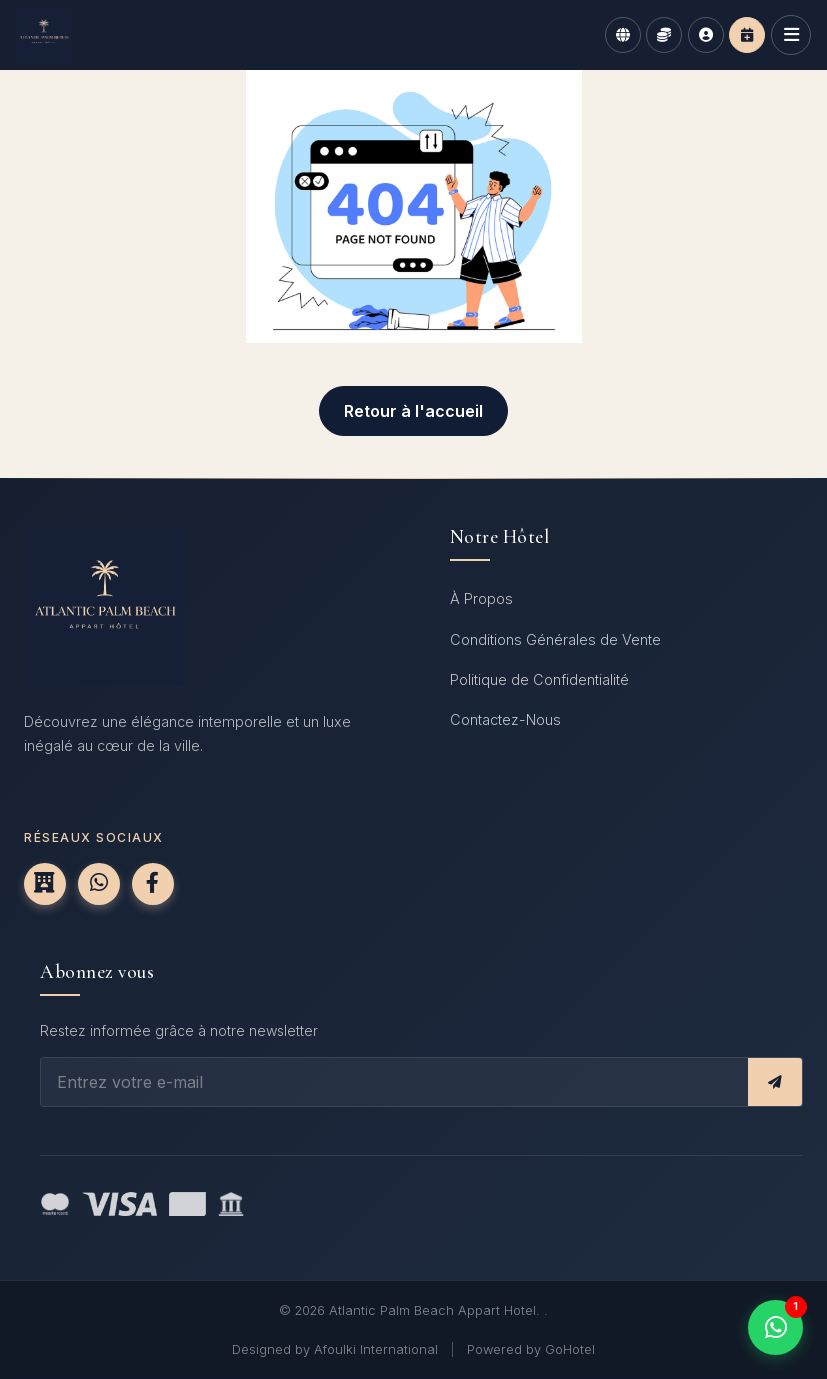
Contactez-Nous (505, 719)
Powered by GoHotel (531, 1349)
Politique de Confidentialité (539, 679)
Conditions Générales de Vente (555, 639)
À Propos (481, 598)
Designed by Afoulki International (335, 1349)
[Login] (706, 35)
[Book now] (747, 35)
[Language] (623, 35)
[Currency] (664, 35)
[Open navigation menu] (791, 35)
